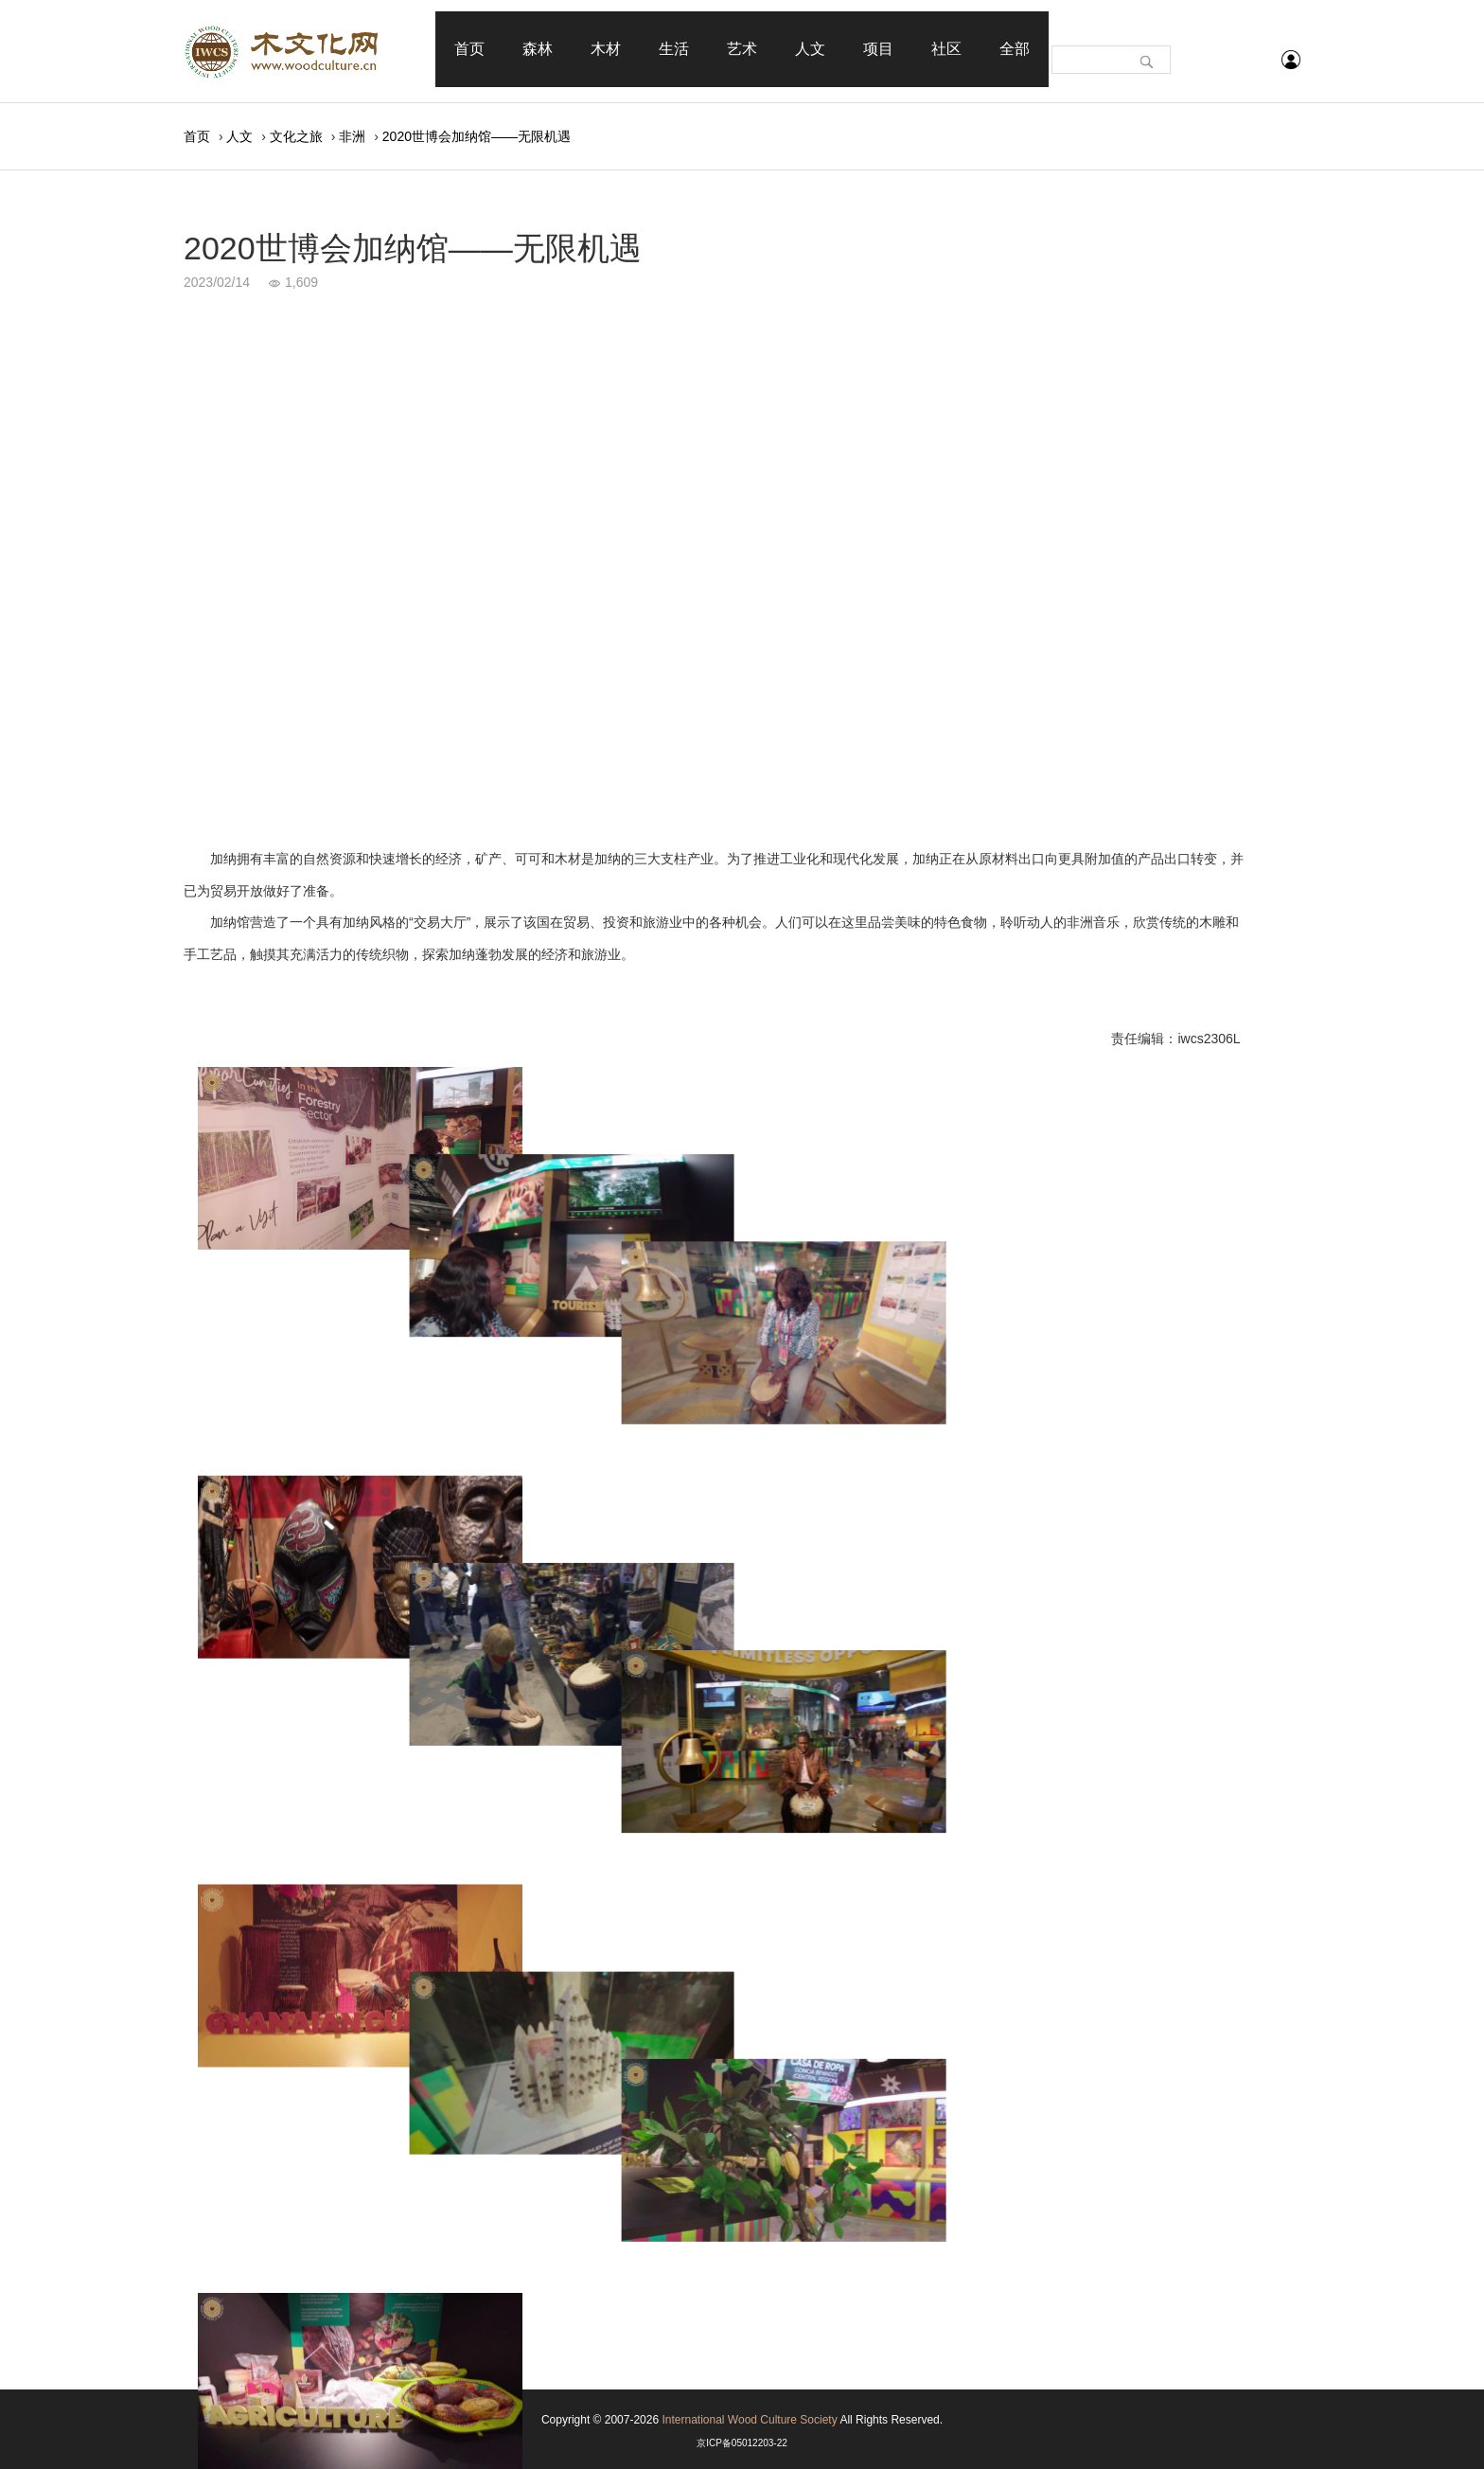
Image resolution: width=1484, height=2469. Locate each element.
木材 (606, 49)
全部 (1014, 49)
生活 (674, 49)
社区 (946, 49)
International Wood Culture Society (749, 2419)
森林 (537, 49)
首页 (469, 49)
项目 (878, 49)
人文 (810, 49)
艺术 (742, 49)
